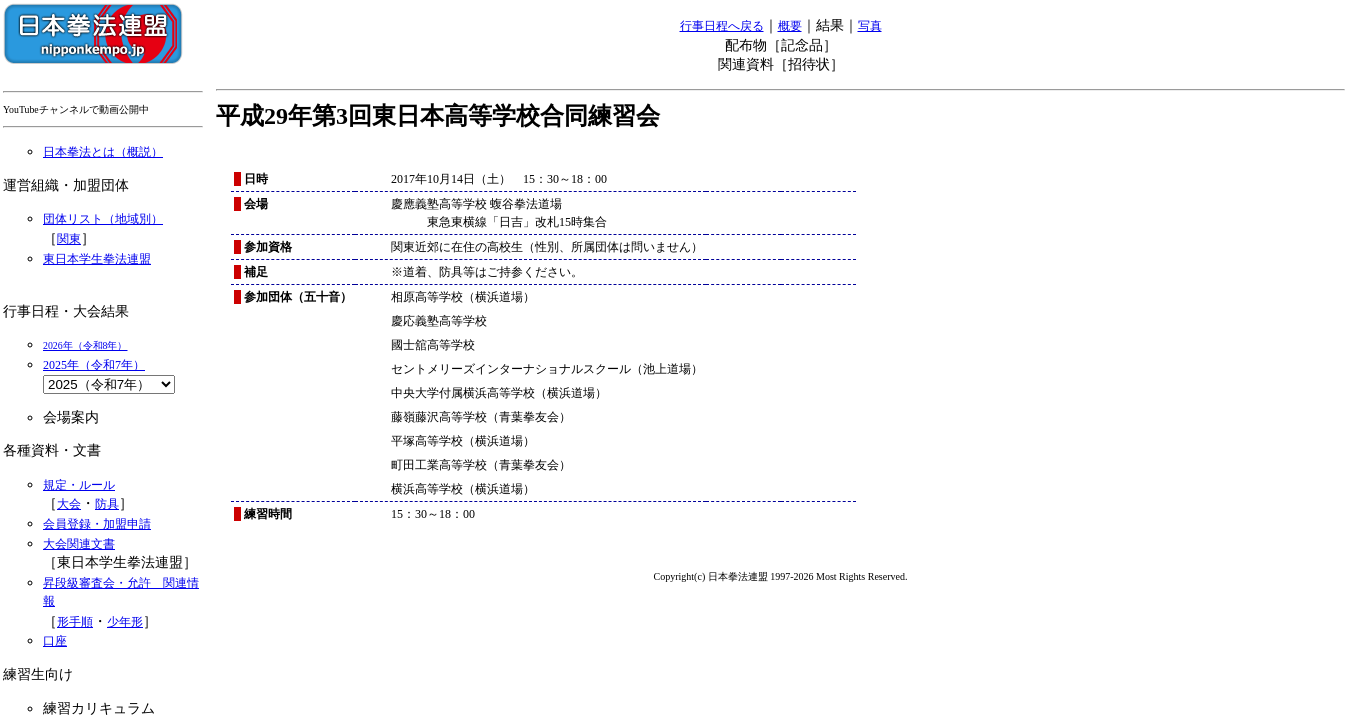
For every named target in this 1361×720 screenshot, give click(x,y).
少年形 (125, 622)
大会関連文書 (79, 544)
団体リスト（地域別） (103, 219)
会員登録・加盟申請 (97, 524)
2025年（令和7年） (94, 365)
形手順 (75, 622)
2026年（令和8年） (85, 345)
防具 (107, 504)
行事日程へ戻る (722, 26)
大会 (69, 504)
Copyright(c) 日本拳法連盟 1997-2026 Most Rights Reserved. (781, 576)
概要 (790, 26)
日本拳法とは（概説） (103, 152)
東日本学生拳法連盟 (97, 259)
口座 (55, 641)
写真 (870, 26)
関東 (69, 239)
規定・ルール (79, 485)
